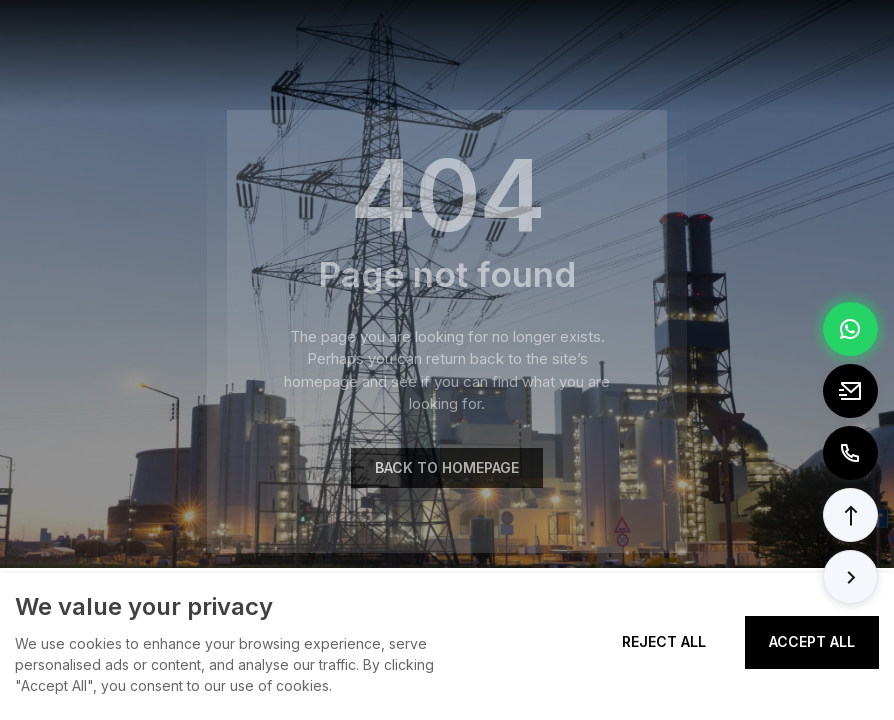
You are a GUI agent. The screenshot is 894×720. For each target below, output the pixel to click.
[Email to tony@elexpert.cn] (850, 391)
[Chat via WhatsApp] (850, 329)
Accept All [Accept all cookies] (812, 641)
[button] (850, 515)
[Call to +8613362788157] (850, 453)
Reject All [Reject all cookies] (664, 641)
